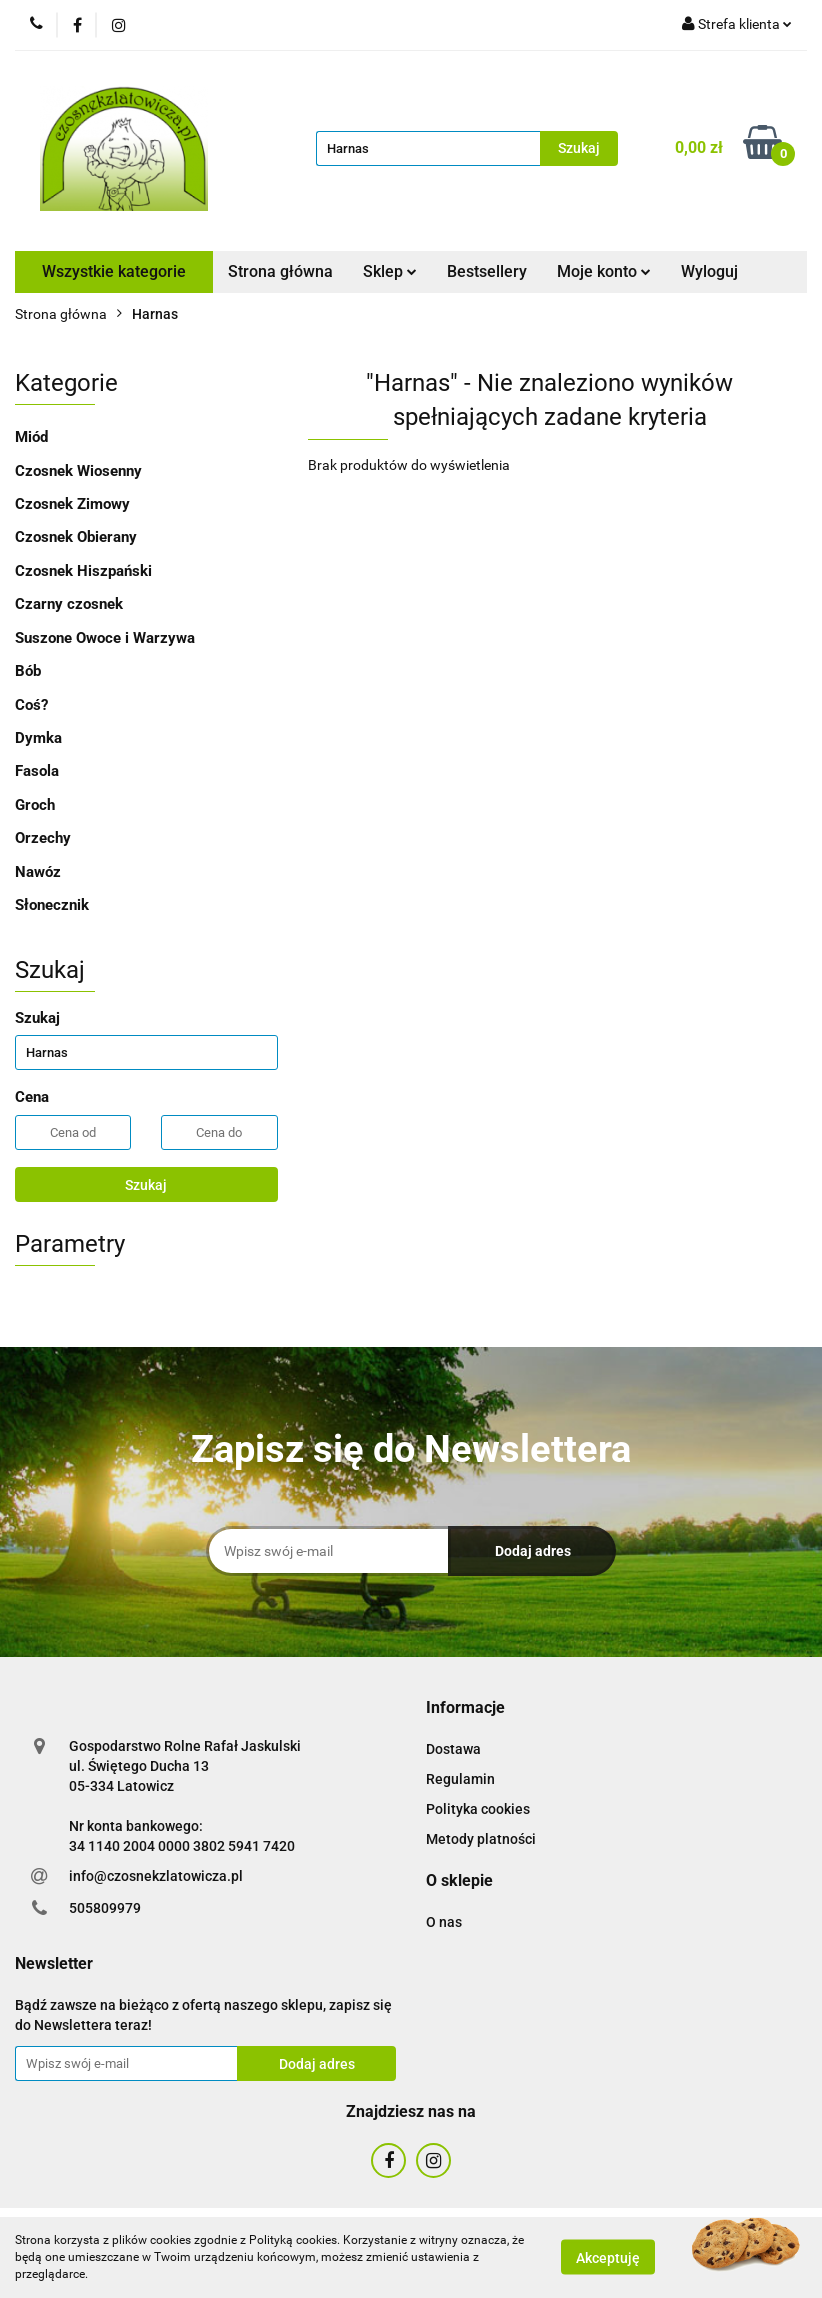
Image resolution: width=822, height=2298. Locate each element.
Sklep (390, 271)
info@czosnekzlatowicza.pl (156, 1876)
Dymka (38, 738)
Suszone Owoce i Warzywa (105, 638)
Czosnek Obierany (76, 537)
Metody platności (481, 1839)
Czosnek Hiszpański (83, 571)
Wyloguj (709, 271)
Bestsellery (487, 271)
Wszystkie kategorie (114, 271)
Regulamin (460, 1779)
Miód (31, 437)
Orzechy (43, 838)
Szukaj (146, 1185)
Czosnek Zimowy (72, 504)
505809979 (105, 1908)
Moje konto (604, 271)
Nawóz (38, 872)
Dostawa (453, 1749)
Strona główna (280, 271)
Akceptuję (608, 2258)
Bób (28, 671)
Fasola (37, 771)
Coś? (31, 705)
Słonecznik (52, 905)
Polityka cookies (478, 1809)
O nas (444, 1922)
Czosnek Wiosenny (78, 471)
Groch (35, 805)
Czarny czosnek (69, 604)
